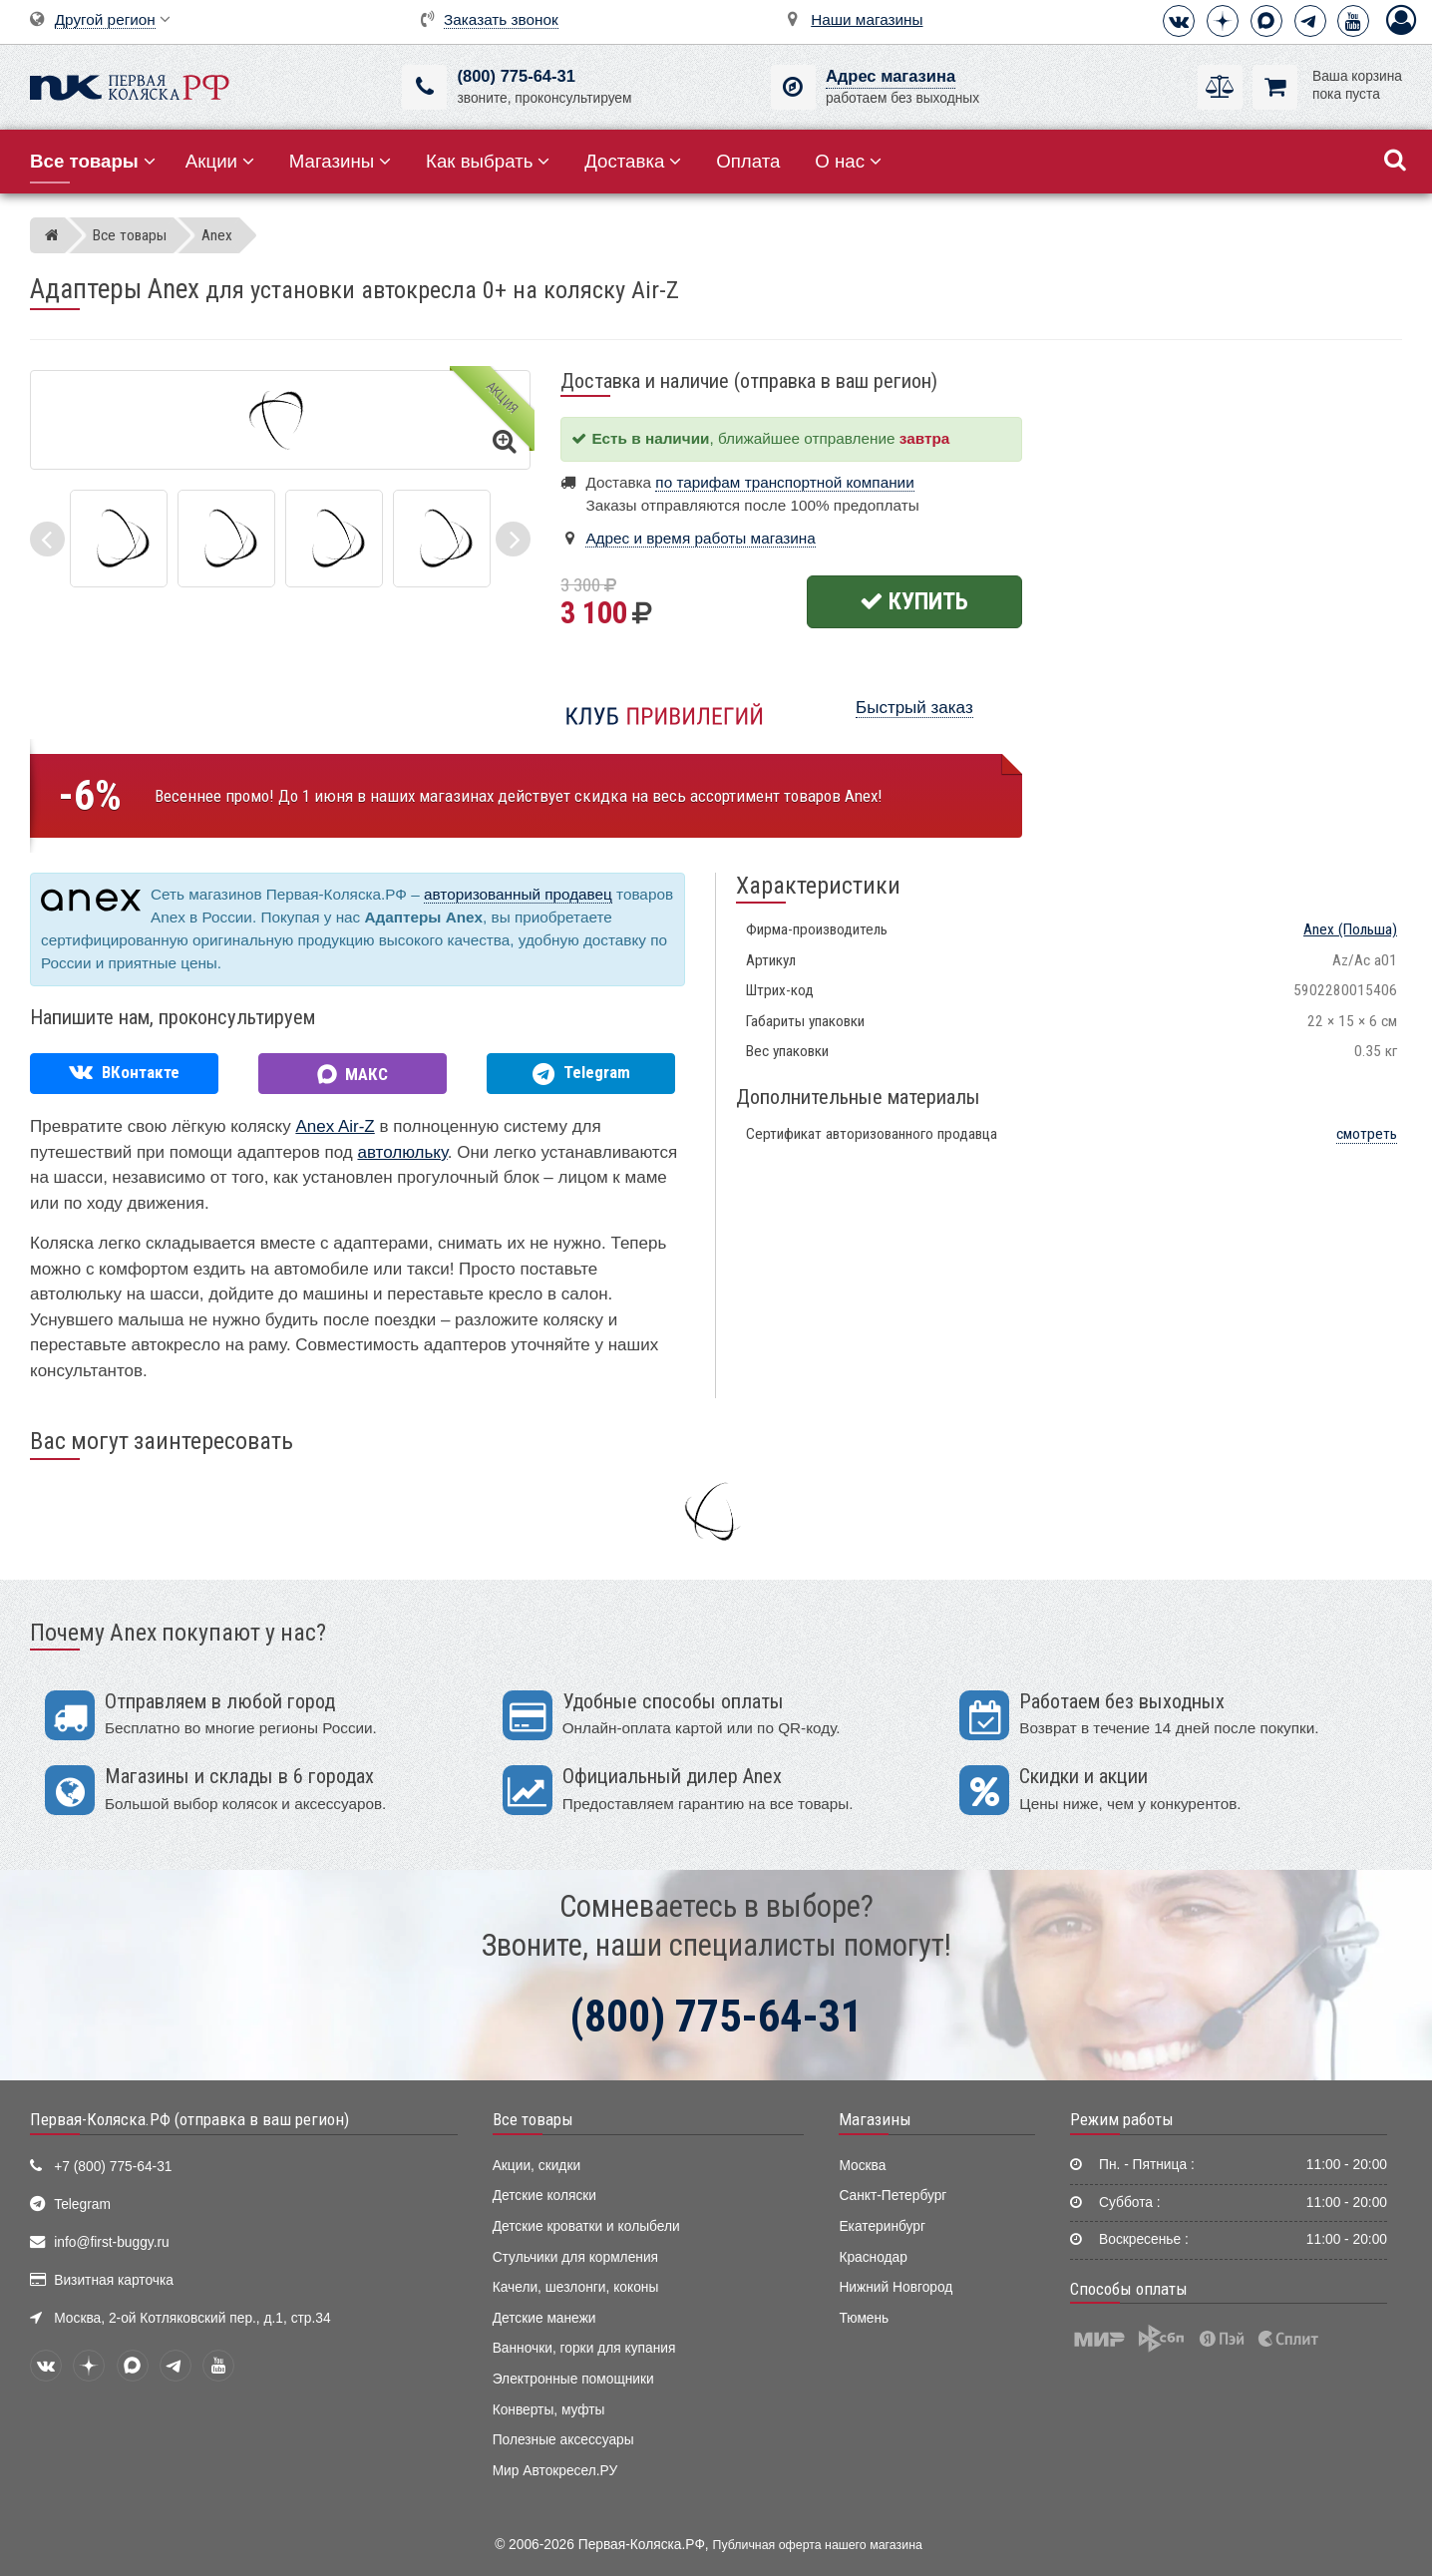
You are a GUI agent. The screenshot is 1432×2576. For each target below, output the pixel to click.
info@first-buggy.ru (111, 2242)
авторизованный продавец (518, 894)
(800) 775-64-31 (515, 76)
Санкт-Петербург (892, 2195)
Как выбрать (487, 161)
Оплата (748, 161)
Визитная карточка (114, 2280)
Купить (914, 601)
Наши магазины (866, 19)
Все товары (533, 2119)
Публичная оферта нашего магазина (817, 2545)
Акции (219, 161)
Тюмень (864, 2318)
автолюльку (402, 1152)
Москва (862, 2165)
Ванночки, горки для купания (584, 2348)
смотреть (1366, 1134)
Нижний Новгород (895, 2287)
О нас (848, 161)
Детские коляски (544, 2195)
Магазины (340, 161)
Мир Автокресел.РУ (555, 2470)
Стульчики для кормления (575, 2257)
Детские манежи (544, 2318)
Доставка (632, 161)
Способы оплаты (1129, 2289)
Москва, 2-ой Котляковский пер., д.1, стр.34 (192, 2318)
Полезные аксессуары (563, 2439)
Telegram (82, 2204)
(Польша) (1350, 929)
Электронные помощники (573, 2379)
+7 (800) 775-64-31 (113, 2166)
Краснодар (873, 2257)
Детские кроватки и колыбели (586, 2226)
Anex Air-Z (334, 1126)
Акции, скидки (536, 2165)
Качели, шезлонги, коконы (576, 2287)
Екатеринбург (882, 2226)
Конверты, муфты (549, 2409)
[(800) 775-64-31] (424, 87)
